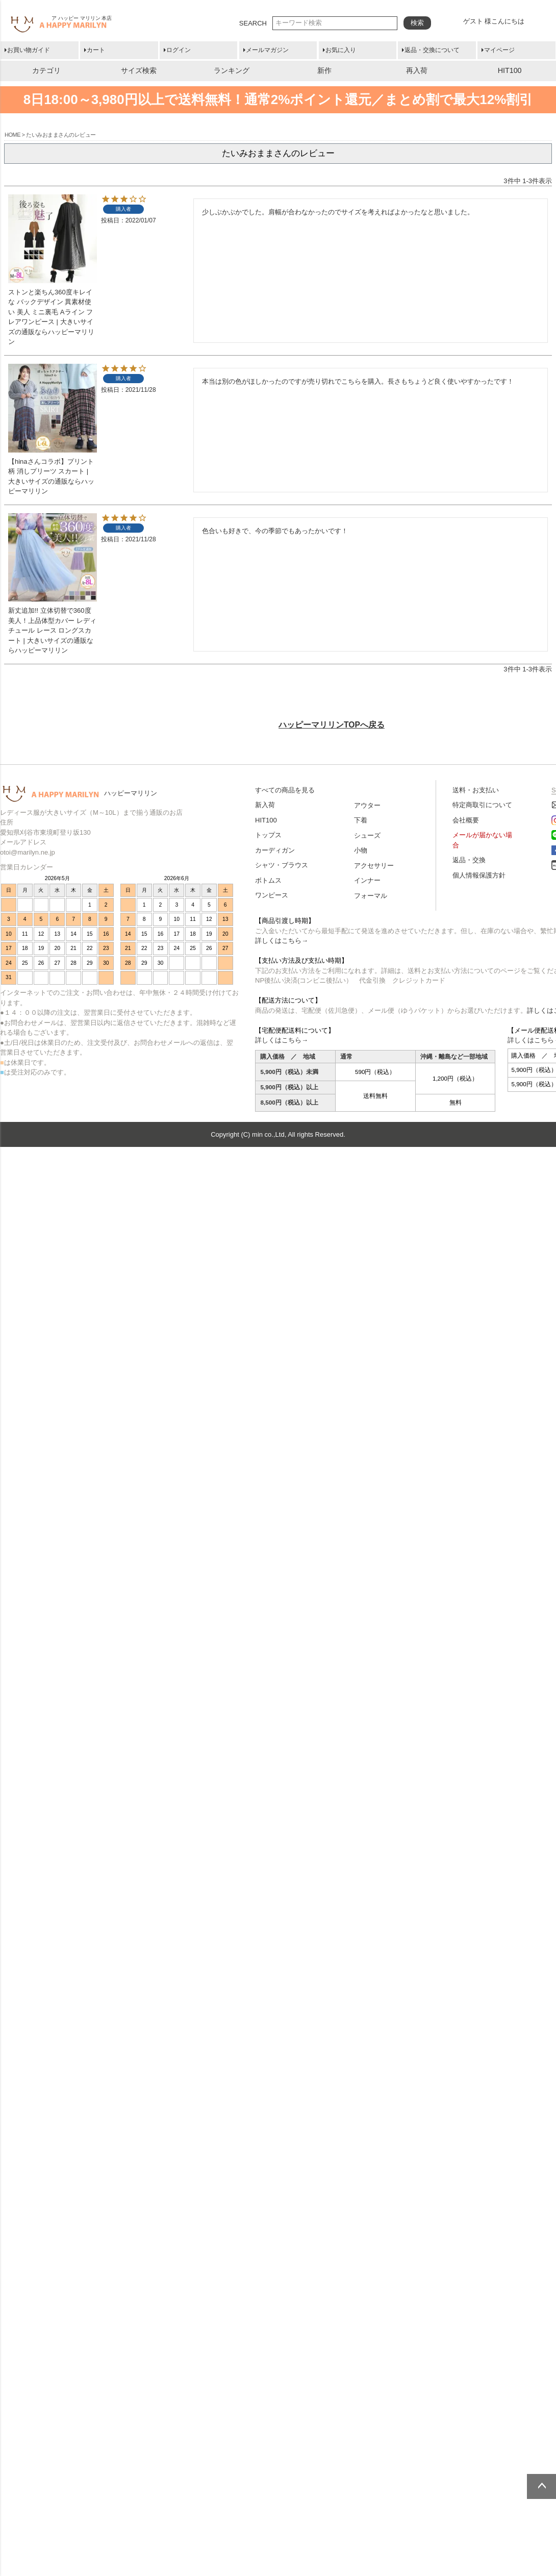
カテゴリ (46, 70)
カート (96, 50)
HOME (12, 135)
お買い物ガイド (28, 50)
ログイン (178, 50)
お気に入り (340, 50)
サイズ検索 (139, 70)
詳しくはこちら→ (281, 940)
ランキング (231, 70)
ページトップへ (541, 2486)
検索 (417, 23)
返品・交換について (432, 50)
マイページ (499, 50)
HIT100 (510, 70)
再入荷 (416, 70)
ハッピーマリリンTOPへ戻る (332, 724)
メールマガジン (267, 50)
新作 (324, 70)
